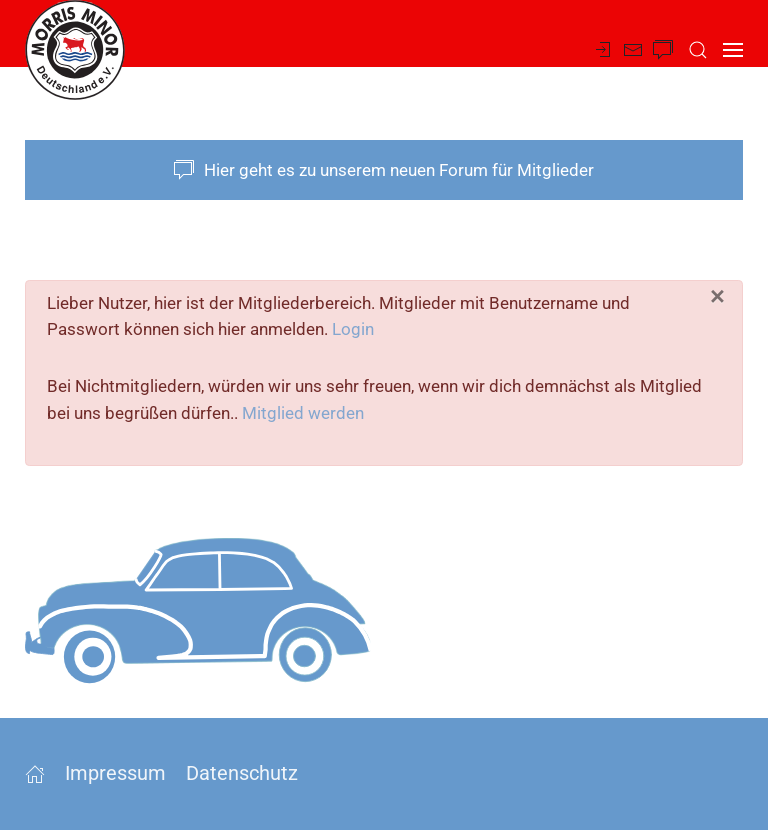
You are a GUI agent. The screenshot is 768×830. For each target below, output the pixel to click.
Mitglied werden (303, 413)
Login (353, 329)
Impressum (115, 773)
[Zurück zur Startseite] (75, 50)
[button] (698, 50)
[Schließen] (717, 297)
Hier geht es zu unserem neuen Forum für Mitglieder (384, 170)
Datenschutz (242, 773)
